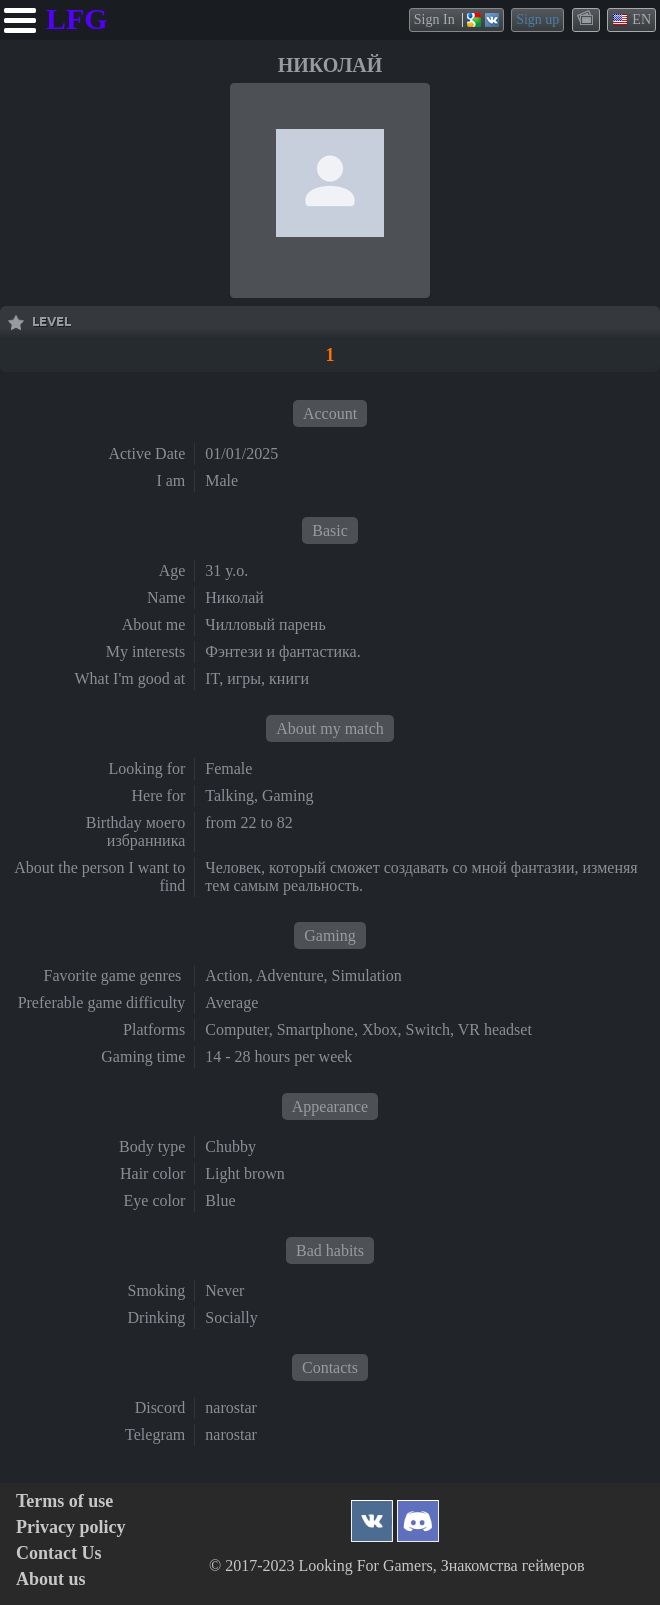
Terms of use (64, 1501)
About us (51, 1579)
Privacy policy (70, 1527)
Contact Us (59, 1553)
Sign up (537, 19)
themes (587, 19)
